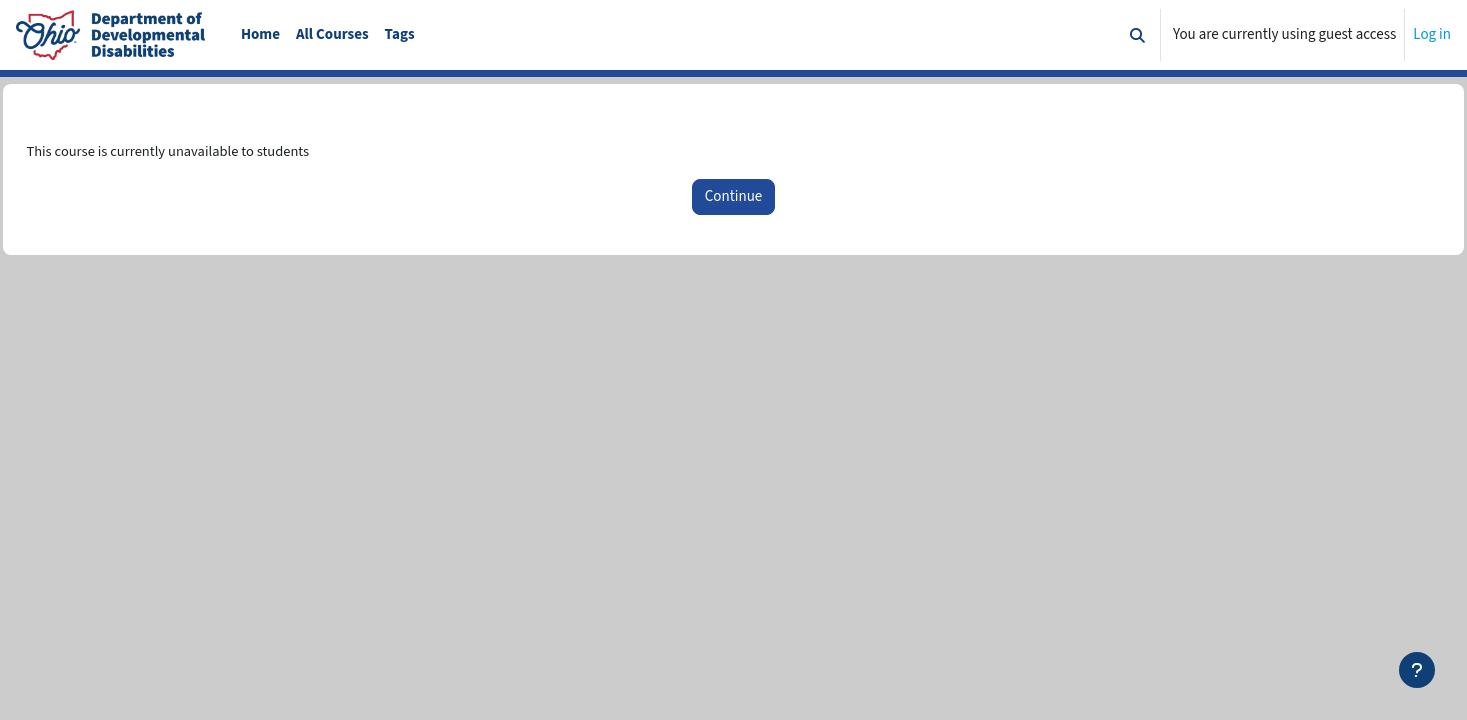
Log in (1432, 34)
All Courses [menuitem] (332, 34)
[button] (1137, 35)
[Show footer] (1417, 670)
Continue (733, 197)
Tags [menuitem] (400, 34)
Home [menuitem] (260, 34)
